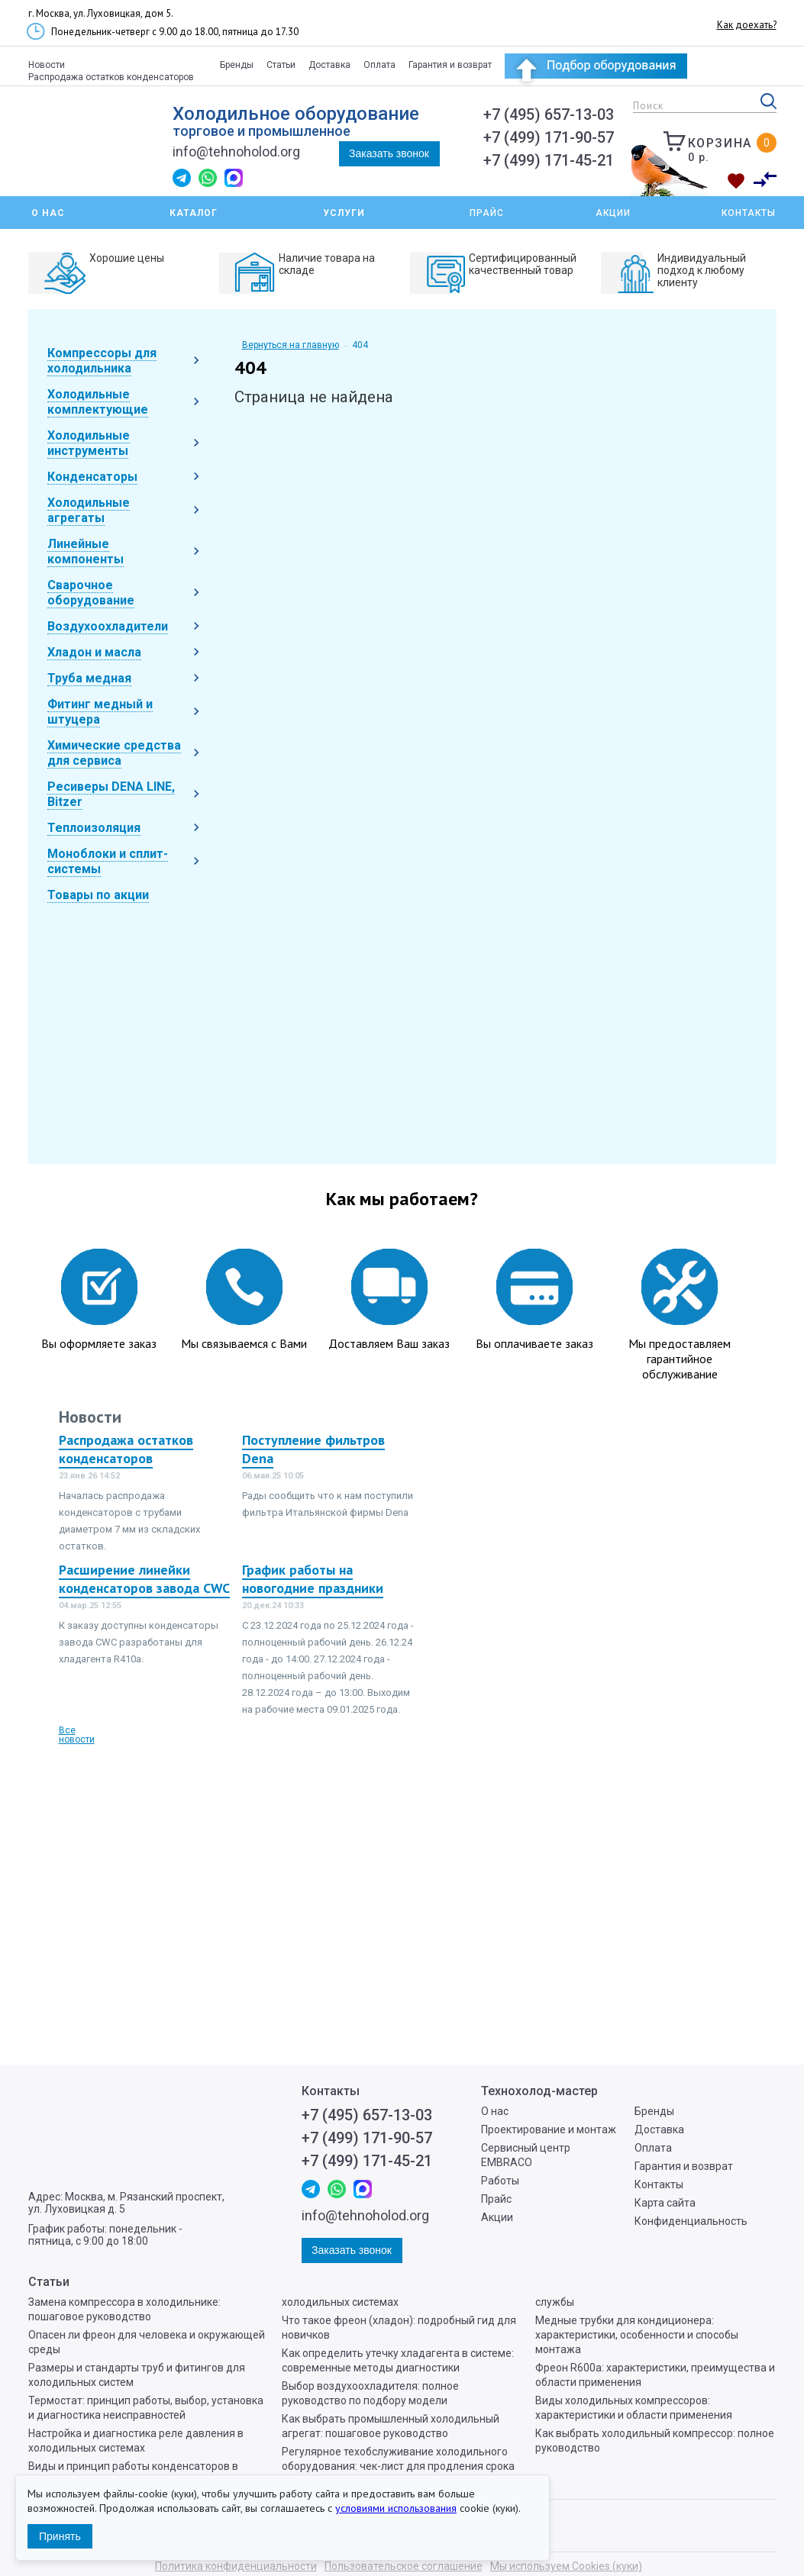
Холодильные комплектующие (97, 402)
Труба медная (89, 678)
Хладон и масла (94, 652)
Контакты (749, 213)
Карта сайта (665, 2203)
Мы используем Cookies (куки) (566, 2566)
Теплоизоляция (93, 828)
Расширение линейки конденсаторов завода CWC (144, 1579)
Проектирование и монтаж (548, 2129)
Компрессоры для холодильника (102, 361)
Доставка (329, 65)
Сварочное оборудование (90, 593)
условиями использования (396, 2508)
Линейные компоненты (85, 551)
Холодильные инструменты (88, 443)
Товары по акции (98, 895)
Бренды (236, 65)
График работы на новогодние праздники (312, 1579)
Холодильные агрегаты (88, 510)
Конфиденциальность (690, 2221)
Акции (613, 213)
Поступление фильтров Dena (313, 1449)
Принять (60, 2536)
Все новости (77, 1735)
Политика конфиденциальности (236, 2566)
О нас (495, 2111)
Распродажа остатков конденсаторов (111, 77)
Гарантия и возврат (450, 65)
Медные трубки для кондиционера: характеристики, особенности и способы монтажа (636, 2334)
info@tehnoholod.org (236, 151)
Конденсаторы (92, 476)
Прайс (487, 213)
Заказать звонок (389, 153)
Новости (46, 65)
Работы (500, 2181)
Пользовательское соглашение (404, 2566)
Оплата (379, 65)
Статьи (280, 65)
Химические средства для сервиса (114, 753)
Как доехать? (747, 24)
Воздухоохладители (107, 626)
